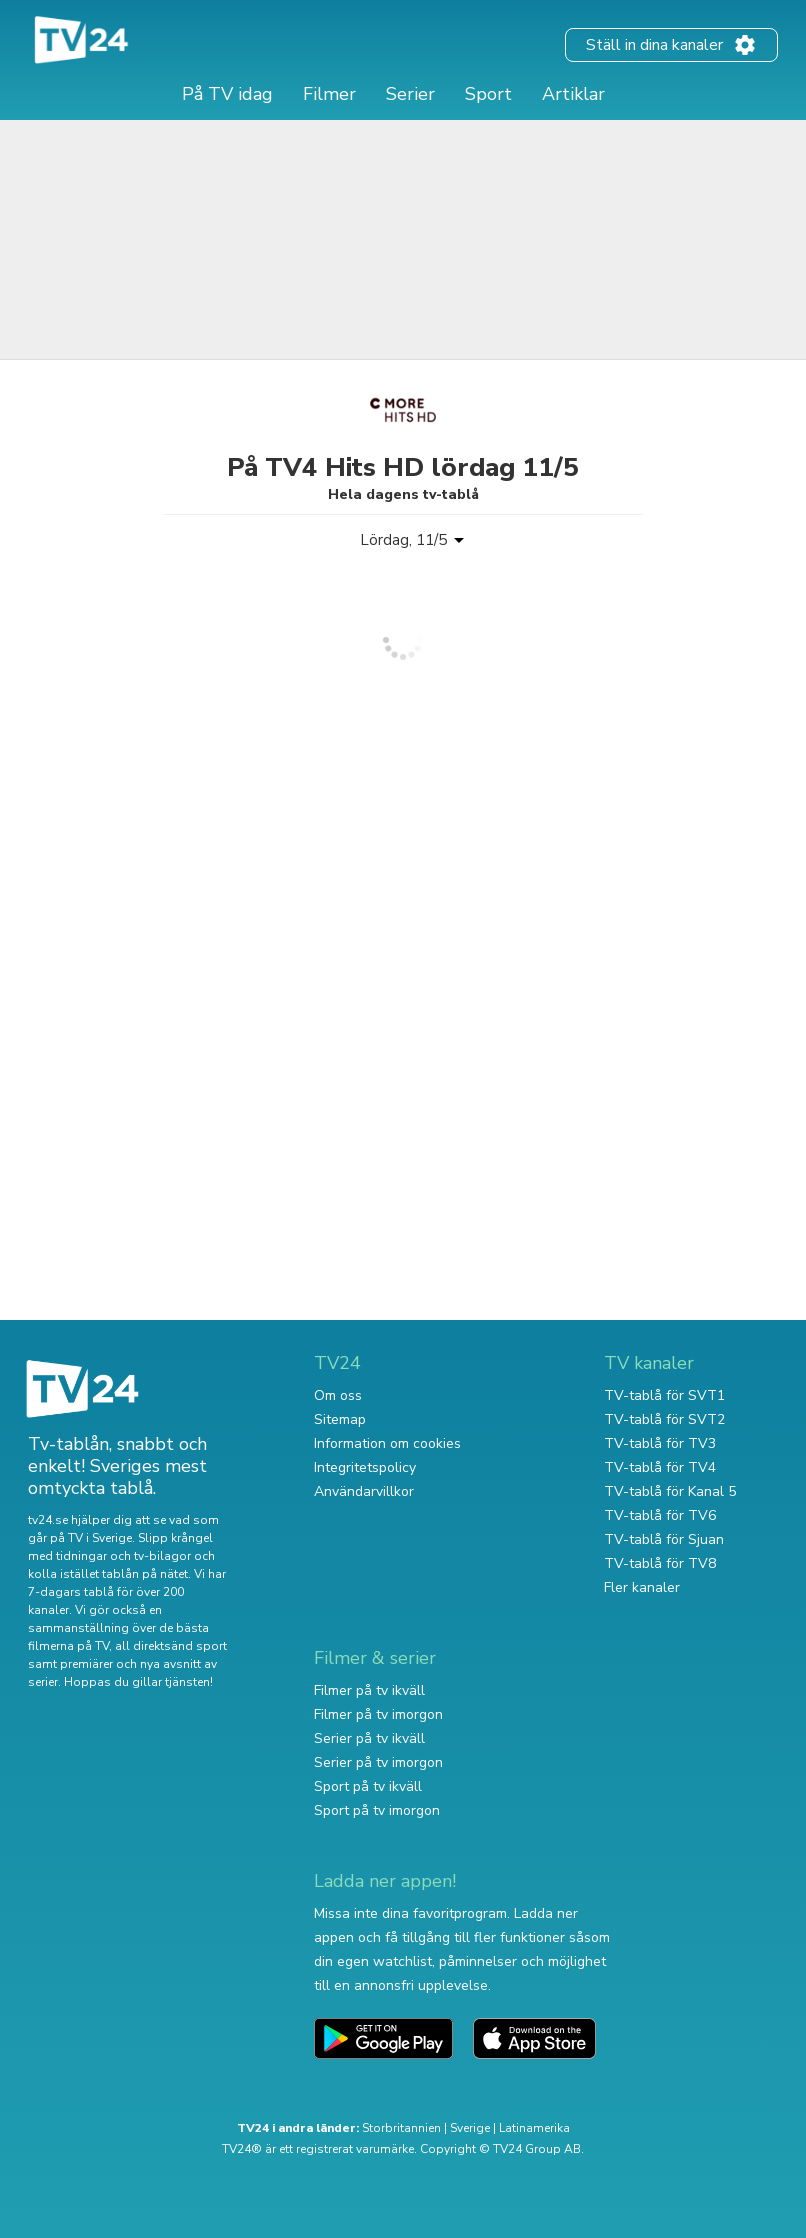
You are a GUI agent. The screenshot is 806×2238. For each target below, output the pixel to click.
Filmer (329, 94)
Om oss (338, 1395)
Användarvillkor (364, 1491)
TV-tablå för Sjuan (664, 1539)
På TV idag (227, 94)
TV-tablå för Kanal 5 (670, 1491)
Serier (410, 94)
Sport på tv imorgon (377, 1810)
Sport (488, 94)
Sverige (470, 2128)
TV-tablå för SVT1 (664, 1395)
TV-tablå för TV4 (660, 1467)
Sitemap (340, 1419)
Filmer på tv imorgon (378, 1714)
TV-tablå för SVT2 (664, 1419)
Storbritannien (401, 2128)
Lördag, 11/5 (403, 540)
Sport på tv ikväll (368, 1786)
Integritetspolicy (365, 1467)
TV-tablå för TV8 (660, 1563)
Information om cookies (387, 1443)
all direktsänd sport (171, 1646)
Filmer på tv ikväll (369, 1690)
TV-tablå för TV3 (660, 1443)
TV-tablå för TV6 (660, 1515)
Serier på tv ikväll (369, 1738)
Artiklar (573, 94)
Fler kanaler (642, 1587)
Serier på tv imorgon (378, 1762)
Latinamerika (534, 2128)
